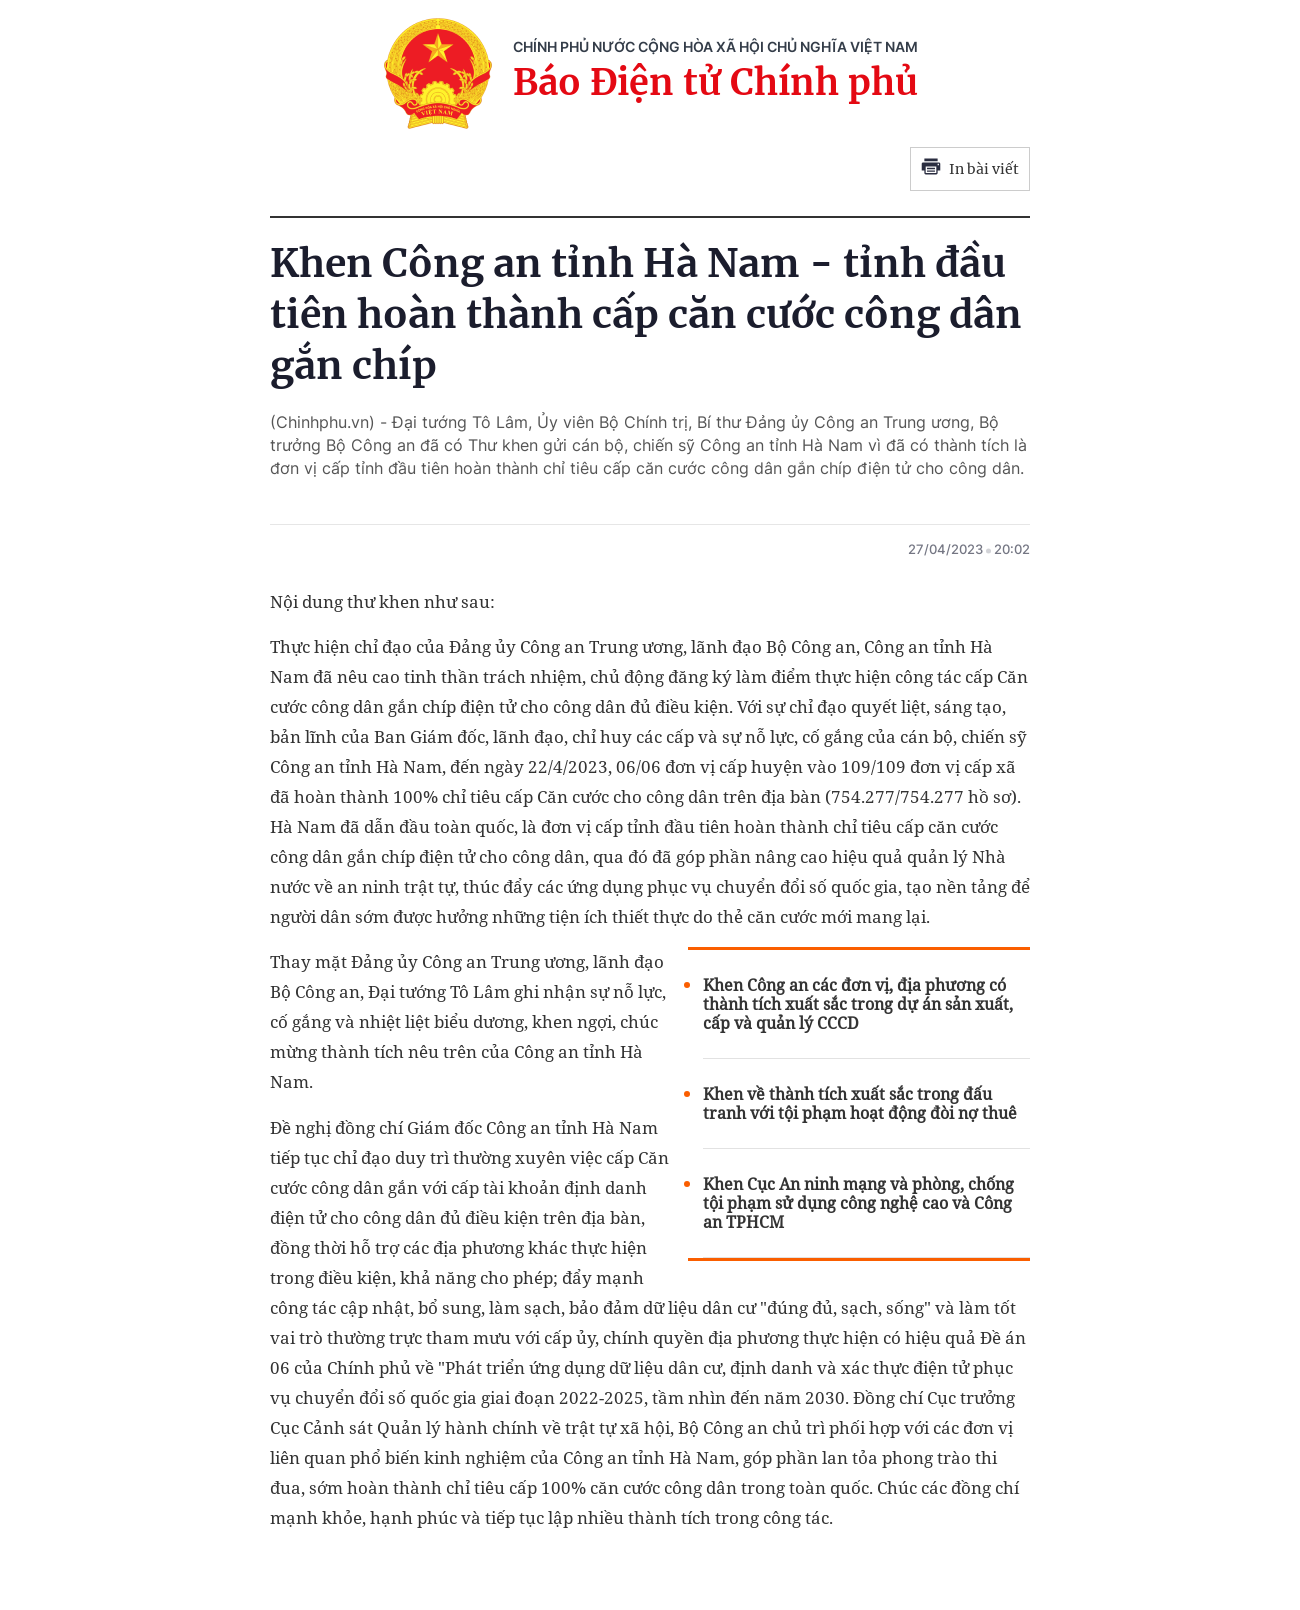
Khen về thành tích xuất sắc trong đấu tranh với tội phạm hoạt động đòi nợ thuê (860, 1104)
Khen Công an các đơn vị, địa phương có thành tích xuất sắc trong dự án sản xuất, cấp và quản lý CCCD (858, 1004)
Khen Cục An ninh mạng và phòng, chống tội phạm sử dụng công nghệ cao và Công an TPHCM (858, 1203)
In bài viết (970, 169)
